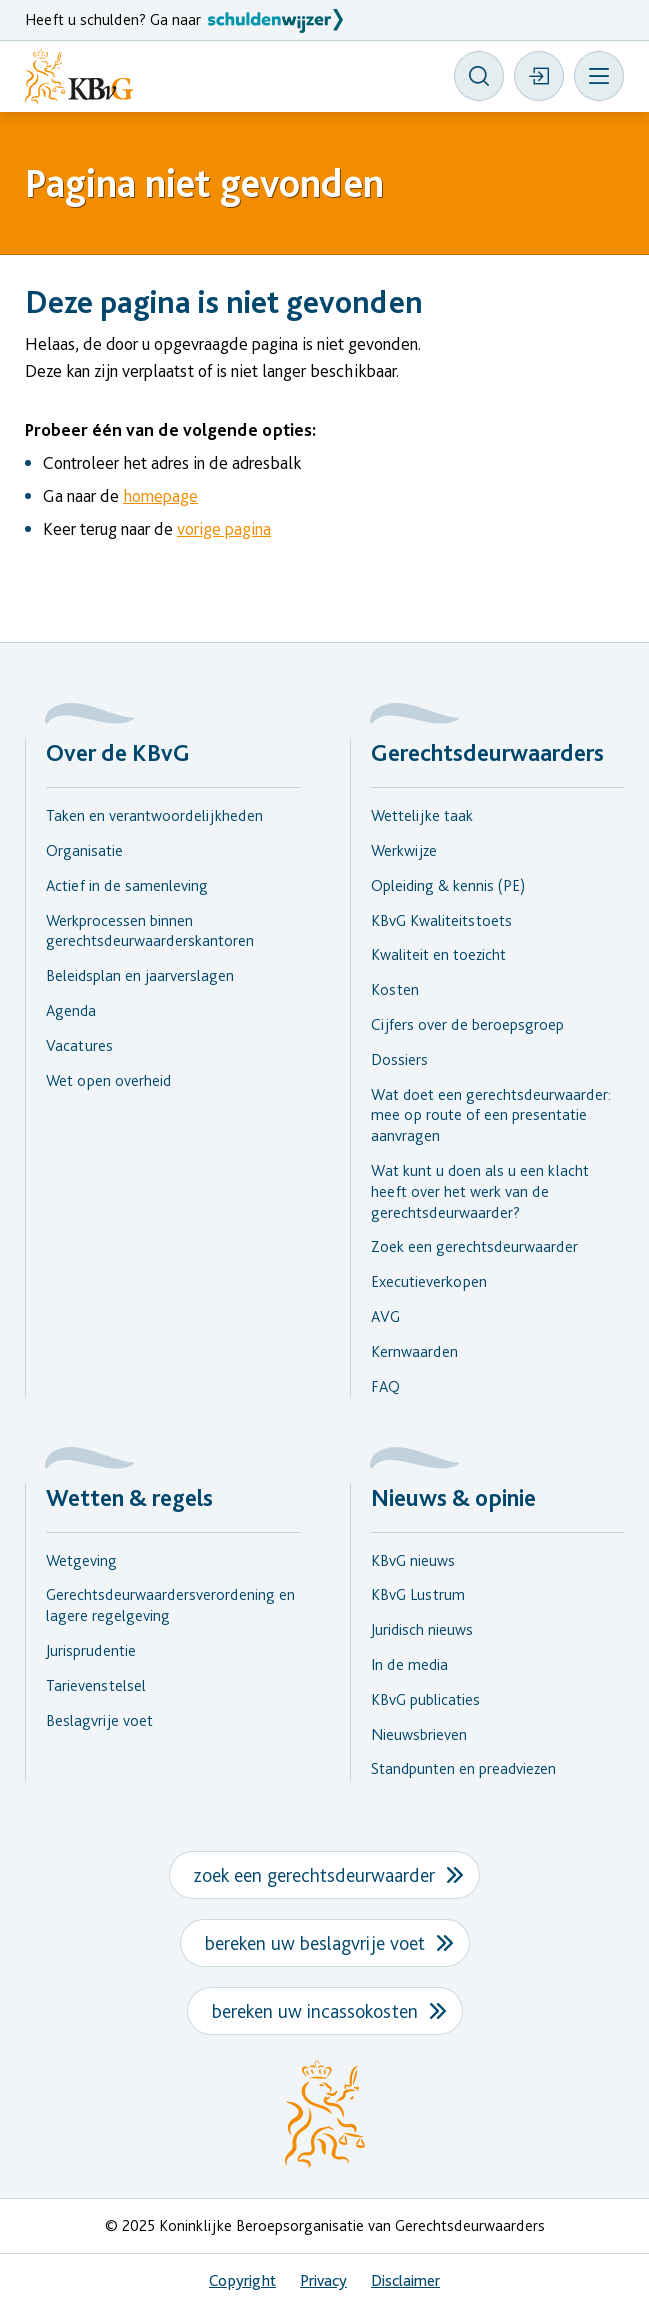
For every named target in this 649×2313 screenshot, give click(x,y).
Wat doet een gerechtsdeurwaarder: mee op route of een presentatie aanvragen (491, 1115)
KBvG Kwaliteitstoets (441, 920)
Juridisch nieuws (422, 1629)
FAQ (385, 1386)
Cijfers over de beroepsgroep (467, 1024)
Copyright (242, 2280)
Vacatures (79, 1045)
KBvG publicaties (425, 1699)
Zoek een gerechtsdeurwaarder (474, 1246)
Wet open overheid (108, 1080)
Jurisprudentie (91, 1650)
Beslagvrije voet (99, 1720)
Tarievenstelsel (96, 1685)
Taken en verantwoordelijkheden (154, 815)
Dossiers (399, 1059)
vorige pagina (224, 528)
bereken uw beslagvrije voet (315, 1943)
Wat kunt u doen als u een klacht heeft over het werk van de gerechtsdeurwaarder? (480, 1191)
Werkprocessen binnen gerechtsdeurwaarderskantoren (150, 931)
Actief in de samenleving (127, 885)
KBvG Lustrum (418, 1594)
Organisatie (84, 850)
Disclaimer (405, 2280)
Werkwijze (404, 850)
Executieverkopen (429, 1281)
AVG (385, 1316)
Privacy (323, 2280)
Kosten (395, 989)
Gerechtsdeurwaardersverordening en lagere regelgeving (170, 1605)
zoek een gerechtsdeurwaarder (314, 1875)
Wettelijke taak (422, 815)
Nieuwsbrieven (419, 1734)
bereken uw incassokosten (315, 2011)
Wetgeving (81, 1560)
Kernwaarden (414, 1351)
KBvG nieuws (413, 1560)
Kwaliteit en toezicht (438, 954)
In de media (409, 1664)
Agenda (71, 1010)
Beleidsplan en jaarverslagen (140, 975)
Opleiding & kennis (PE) (448, 885)
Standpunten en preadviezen (463, 1768)
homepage (160, 495)
